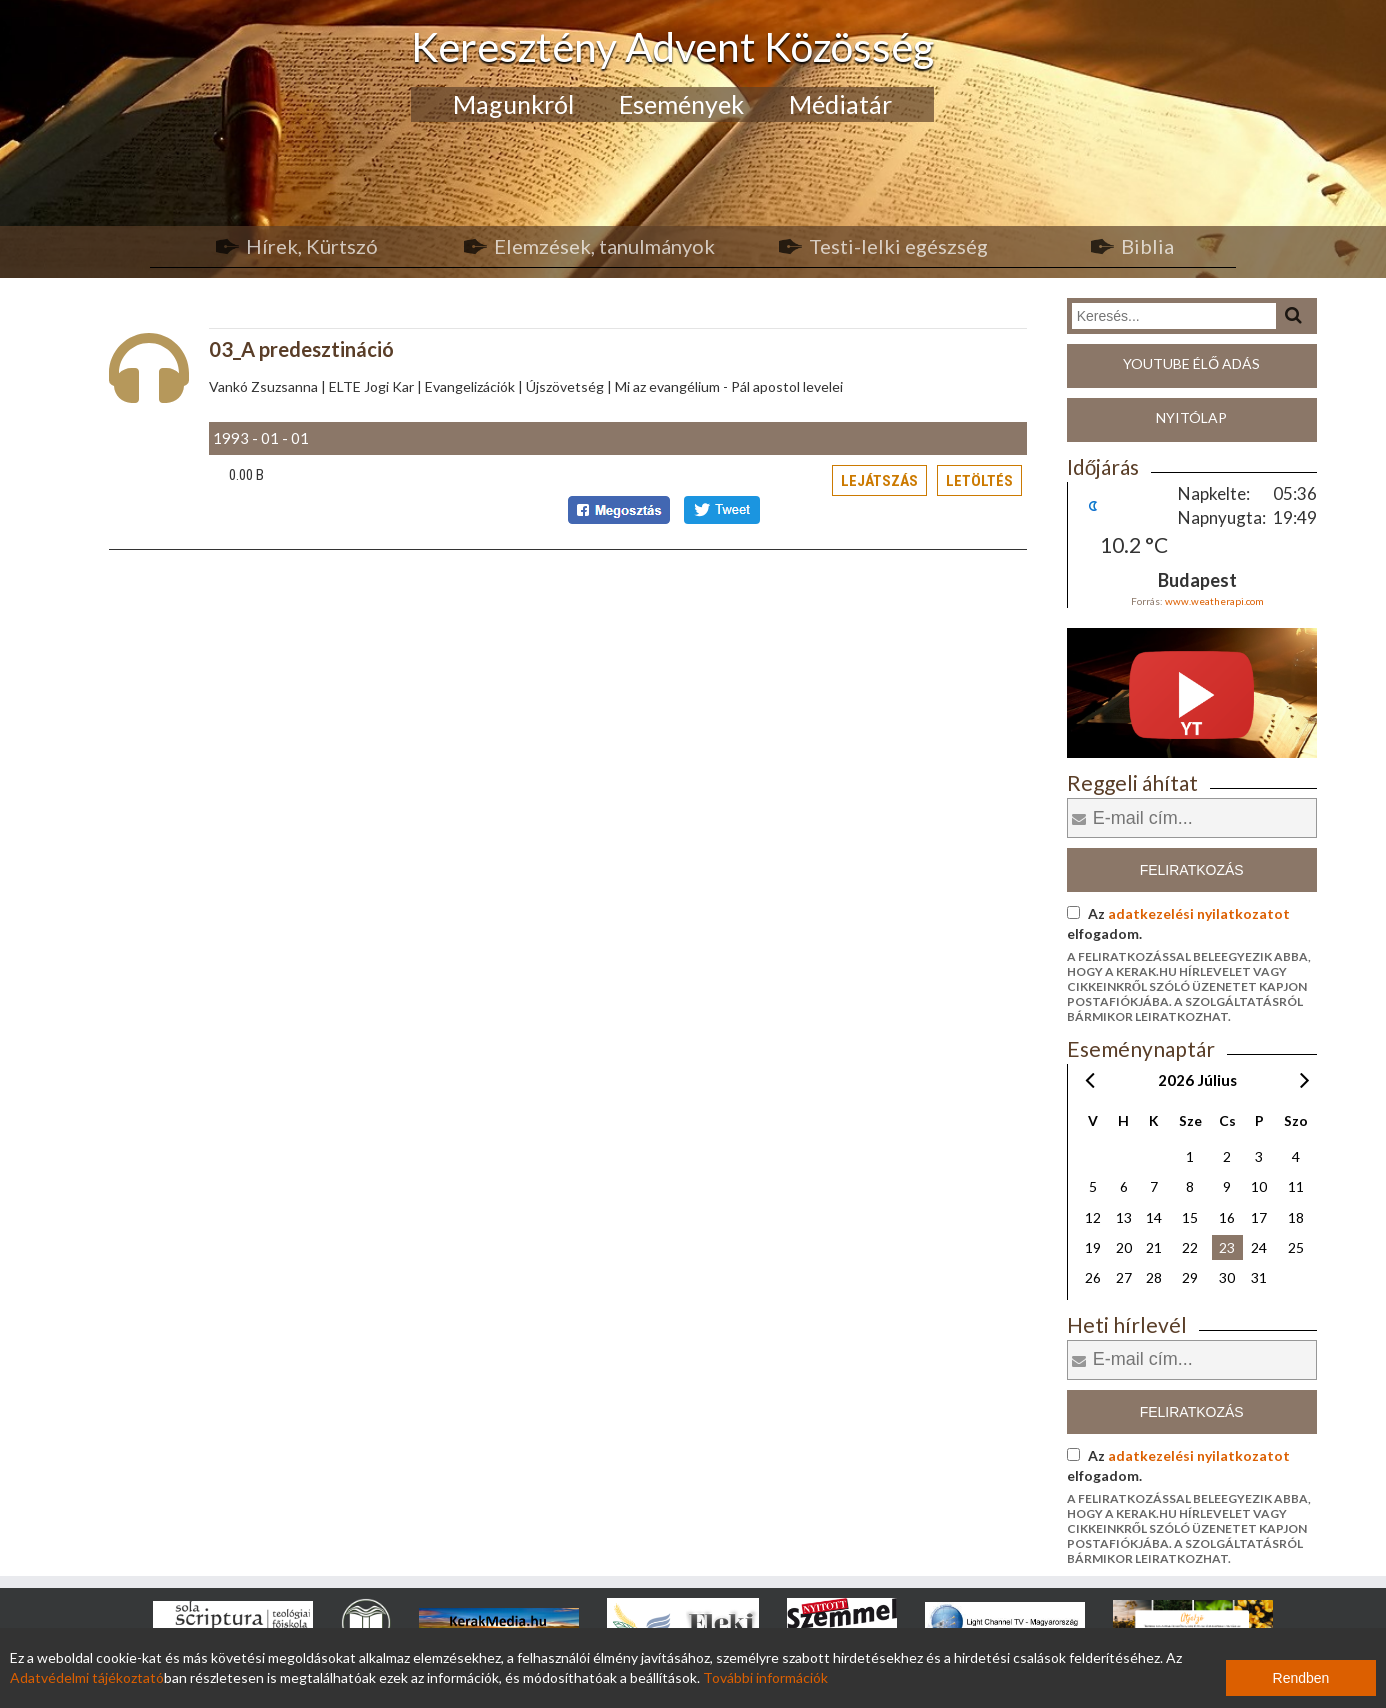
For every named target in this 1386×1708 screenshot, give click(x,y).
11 (1296, 1186)
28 (1154, 1277)
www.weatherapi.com (1214, 601)
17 (1259, 1217)
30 (1227, 1277)
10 (1259, 1186)
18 (1296, 1217)
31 (1259, 1277)
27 (1124, 1277)
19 (1093, 1247)
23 (1227, 1247)
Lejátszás (879, 481)
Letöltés (979, 481)
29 (1190, 1277)
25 (1296, 1247)
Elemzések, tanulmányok (604, 246)
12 (1093, 1217)
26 (1093, 1277)
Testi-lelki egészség (898, 246)
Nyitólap (1191, 417)
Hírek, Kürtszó (312, 246)
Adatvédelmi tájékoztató (87, 1677)
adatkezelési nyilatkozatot (1199, 913)
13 (1124, 1217)
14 (1154, 1217)
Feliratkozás (1192, 870)
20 (1124, 1247)
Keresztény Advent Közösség (672, 46)
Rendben (1301, 1678)
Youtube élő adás (1191, 363)
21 (1154, 1247)
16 (1227, 1217)
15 (1190, 1217)
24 (1259, 1247)
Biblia (1147, 246)
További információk (765, 1677)
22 (1190, 1247)
